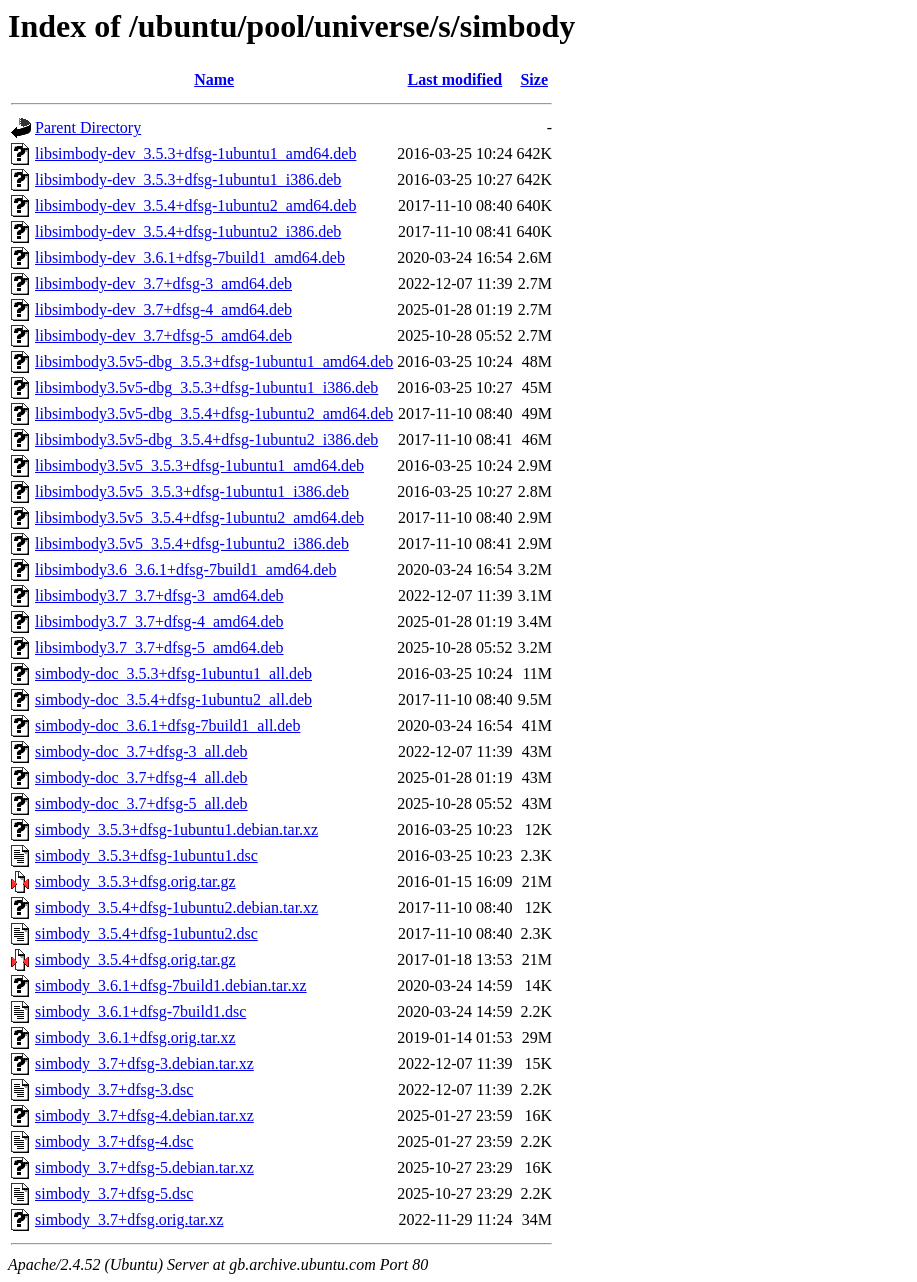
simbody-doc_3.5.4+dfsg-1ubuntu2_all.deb (173, 699)
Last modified (455, 79)
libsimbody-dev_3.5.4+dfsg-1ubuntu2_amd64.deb (195, 205)
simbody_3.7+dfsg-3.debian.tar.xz (144, 1063)
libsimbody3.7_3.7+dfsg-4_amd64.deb (159, 621)
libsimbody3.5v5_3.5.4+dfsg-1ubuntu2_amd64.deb (199, 517)
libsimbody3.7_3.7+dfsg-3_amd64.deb (159, 595)
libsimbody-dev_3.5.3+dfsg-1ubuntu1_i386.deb (188, 179)
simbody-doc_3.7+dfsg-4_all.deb (141, 777)
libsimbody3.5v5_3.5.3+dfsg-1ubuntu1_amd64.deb (199, 465)
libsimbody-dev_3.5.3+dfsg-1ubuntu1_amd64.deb (195, 153)
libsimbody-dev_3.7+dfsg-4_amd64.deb (163, 309)
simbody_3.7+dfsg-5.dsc (114, 1193)
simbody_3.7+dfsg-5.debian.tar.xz (144, 1167)
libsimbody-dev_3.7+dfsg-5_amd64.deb (163, 335)
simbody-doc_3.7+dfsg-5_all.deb (141, 803)
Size (534, 79)
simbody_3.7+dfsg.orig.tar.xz (129, 1219)
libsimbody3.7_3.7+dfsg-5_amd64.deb (159, 647)
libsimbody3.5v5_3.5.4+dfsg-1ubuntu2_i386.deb (192, 543)
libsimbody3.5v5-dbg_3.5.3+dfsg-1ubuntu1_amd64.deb (214, 361)
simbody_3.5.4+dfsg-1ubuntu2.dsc (146, 933)
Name (214, 79)
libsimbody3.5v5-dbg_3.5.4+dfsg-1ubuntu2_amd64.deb (214, 413)
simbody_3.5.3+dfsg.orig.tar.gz (135, 881)
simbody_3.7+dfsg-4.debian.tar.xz (144, 1115)
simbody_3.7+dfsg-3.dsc (114, 1089)
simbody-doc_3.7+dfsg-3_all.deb (141, 751)
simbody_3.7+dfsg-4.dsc (114, 1141)
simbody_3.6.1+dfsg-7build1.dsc (140, 1011)
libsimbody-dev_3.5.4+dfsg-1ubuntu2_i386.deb (188, 231)
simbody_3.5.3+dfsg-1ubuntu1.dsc (146, 855)
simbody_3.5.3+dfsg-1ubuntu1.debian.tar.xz (176, 829)
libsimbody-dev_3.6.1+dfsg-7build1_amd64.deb (190, 257)
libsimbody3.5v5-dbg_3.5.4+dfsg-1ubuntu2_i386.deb (206, 439)
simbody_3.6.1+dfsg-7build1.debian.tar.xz (171, 985)
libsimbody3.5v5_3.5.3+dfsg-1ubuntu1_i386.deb (192, 491)
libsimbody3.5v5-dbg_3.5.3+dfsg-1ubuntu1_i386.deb (206, 387)
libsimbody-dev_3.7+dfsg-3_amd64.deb (163, 283)
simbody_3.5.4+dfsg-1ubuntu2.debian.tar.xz (176, 907)
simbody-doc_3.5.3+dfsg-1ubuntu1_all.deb (173, 673)
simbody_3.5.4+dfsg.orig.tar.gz (135, 959)
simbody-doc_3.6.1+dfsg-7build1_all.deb (167, 725)
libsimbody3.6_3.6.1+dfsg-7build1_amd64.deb (185, 569)
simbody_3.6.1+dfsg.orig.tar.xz (135, 1037)
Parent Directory (88, 127)
